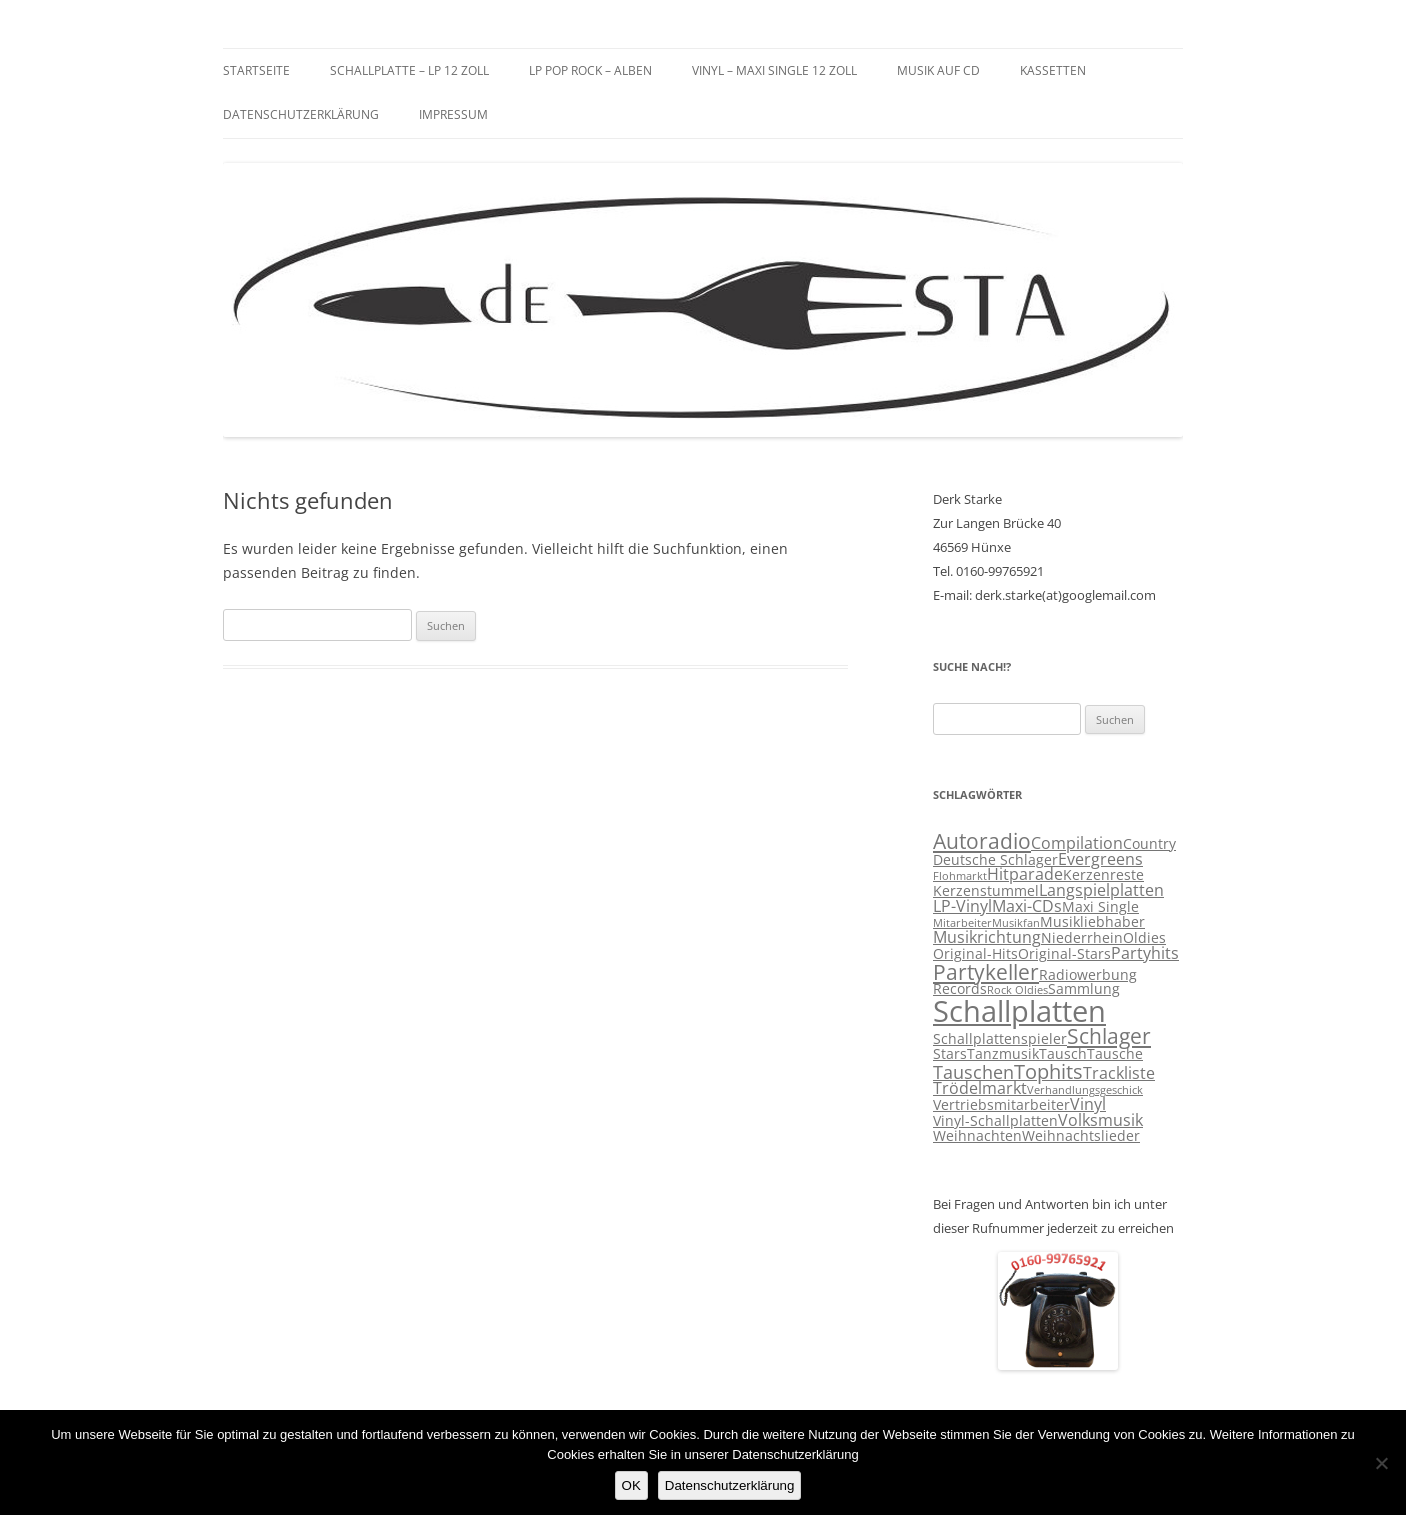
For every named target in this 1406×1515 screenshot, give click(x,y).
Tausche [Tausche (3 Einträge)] (1115, 1054)
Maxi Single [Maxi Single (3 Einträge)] (1100, 907)
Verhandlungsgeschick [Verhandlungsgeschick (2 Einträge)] (1085, 1090)
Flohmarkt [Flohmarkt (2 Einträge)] (960, 876)
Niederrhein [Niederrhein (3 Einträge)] (1082, 938)
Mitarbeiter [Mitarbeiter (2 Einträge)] (962, 923)
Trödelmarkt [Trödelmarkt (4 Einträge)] (980, 1088)
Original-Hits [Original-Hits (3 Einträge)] (975, 954)
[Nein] (1381, 1463)
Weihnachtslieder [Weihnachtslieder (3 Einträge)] (1081, 1136)
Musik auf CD (938, 70)
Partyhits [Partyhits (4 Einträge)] (1145, 953)
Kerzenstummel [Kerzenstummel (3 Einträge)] (986, 891)
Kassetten (1053, 70)
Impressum (453, 114)
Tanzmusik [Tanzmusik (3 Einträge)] (1003, 1054)
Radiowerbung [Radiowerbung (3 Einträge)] (1088, 975)
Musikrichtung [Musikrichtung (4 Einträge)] (987, 937)
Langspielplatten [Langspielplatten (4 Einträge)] (1101, 890)
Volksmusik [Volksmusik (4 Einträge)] (1100, 1120)
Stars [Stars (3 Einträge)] (950, 1054)
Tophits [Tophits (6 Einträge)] (1048, 1071)
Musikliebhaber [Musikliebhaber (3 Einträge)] (1092, 922)
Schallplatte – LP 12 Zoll (409, 70)
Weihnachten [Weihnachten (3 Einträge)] (977, 1136)
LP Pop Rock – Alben (590, 70)
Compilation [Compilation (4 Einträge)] (1077, 843)
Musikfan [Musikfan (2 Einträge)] (1016, 923)
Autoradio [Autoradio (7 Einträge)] (982, 841)
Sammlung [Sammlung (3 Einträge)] (1084, 989)
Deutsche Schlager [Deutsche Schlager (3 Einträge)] (995, 860)
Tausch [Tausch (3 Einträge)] (1063, 1054)
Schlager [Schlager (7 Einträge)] (1109, 1036)
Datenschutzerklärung (301, 114)
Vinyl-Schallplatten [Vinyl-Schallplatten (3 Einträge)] (995, 1121)
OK (631, 1485)
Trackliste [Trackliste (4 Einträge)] (1119, 1073)
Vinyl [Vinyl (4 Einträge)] (1088, 1104)
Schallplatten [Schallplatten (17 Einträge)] (1019, 1011)
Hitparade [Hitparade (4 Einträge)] (1025, 874)
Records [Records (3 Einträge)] (960, 989)
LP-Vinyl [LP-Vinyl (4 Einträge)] (962, 906)
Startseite (256, 70)
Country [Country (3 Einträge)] (1149, 844)
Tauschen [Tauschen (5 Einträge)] (973, 1072)
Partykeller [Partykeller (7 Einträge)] (986, 972)
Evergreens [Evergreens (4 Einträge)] (1100, 859)
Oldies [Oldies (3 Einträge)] (1144, 938)
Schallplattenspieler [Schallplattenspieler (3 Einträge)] (1000, 1039)
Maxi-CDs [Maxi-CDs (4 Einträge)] (1027, 906)
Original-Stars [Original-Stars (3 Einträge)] (1064, 954)
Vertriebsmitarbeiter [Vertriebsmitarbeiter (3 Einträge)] (1001, 1105)
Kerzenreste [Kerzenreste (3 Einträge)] (1103, 875)
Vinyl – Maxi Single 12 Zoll (774, 70)
